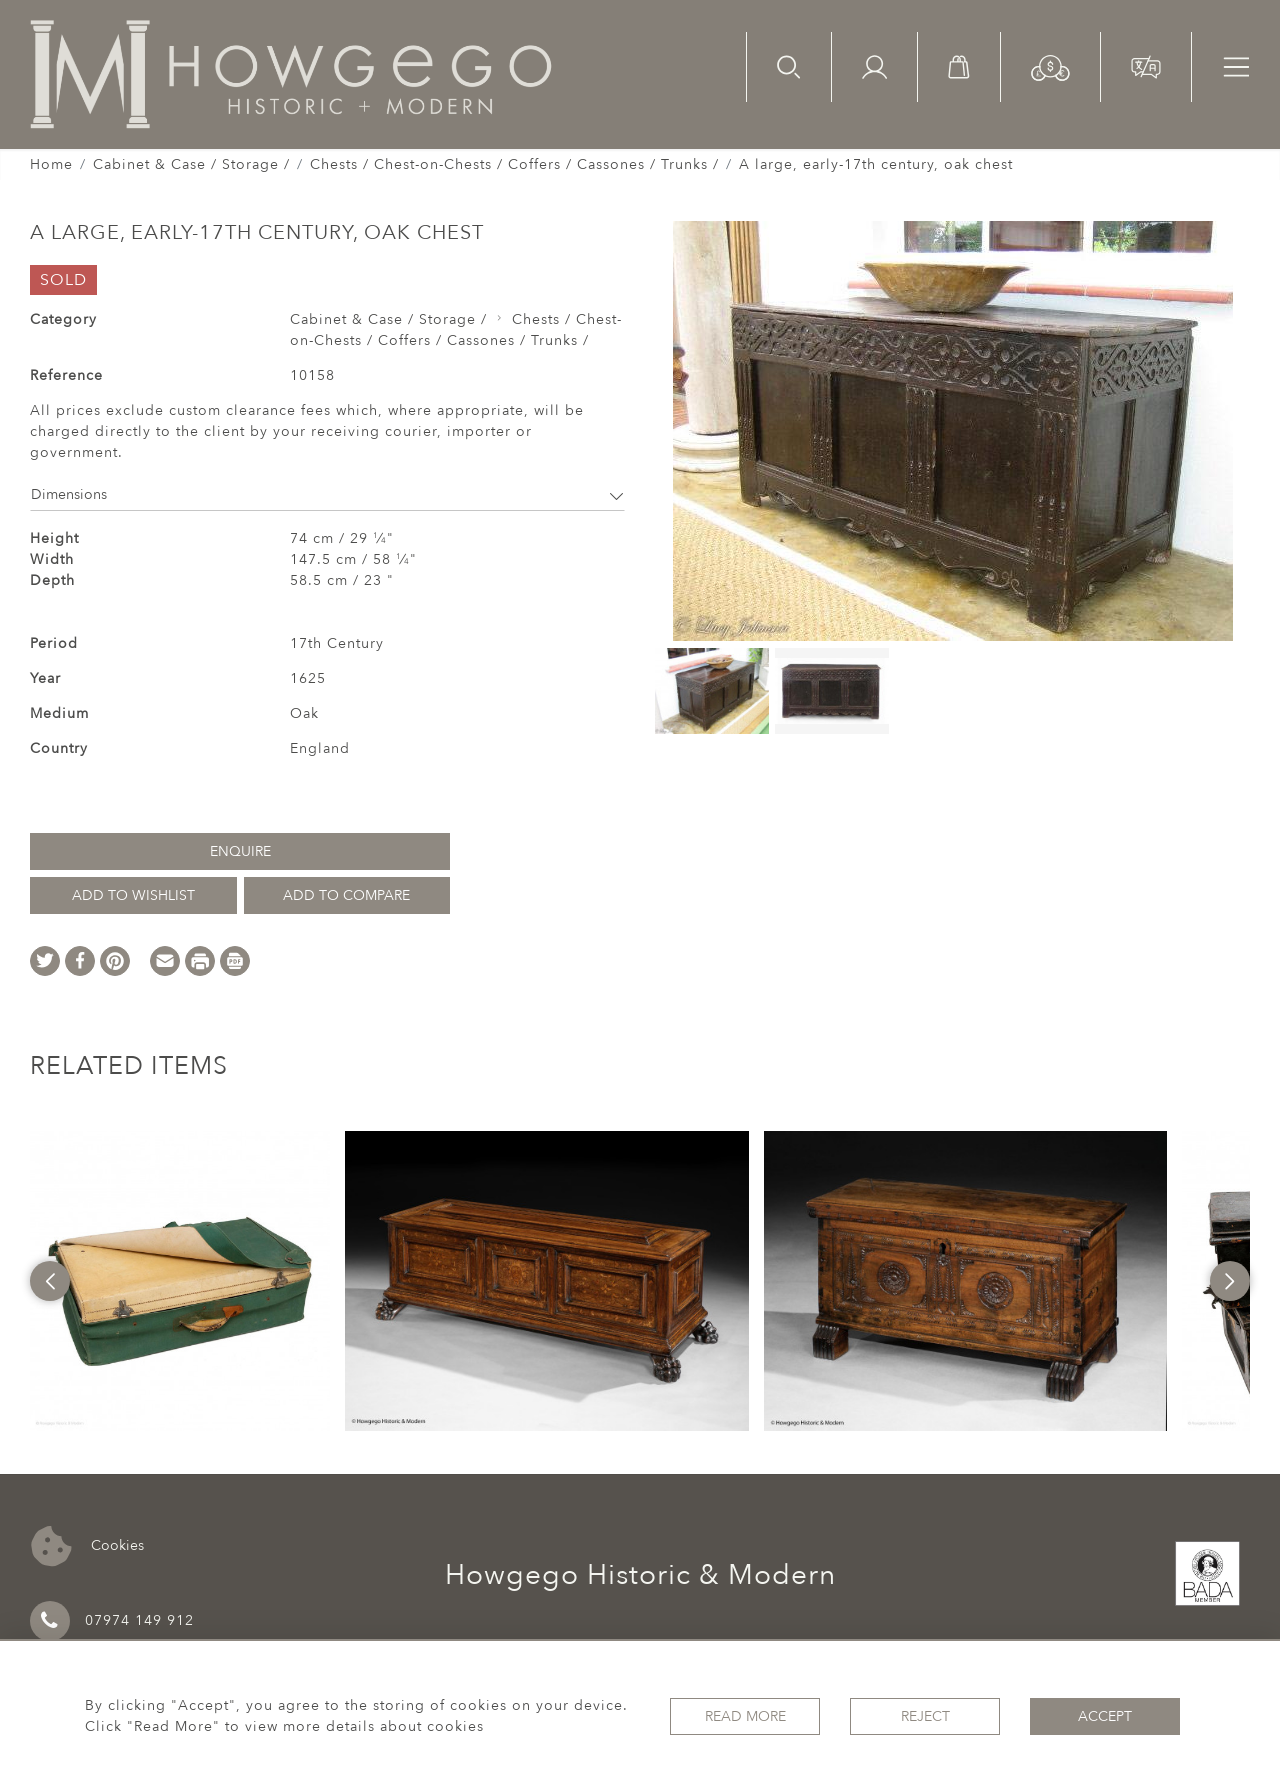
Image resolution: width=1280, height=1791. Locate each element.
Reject (925, 1716)
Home (51, 164)
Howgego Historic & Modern (640, 1575)
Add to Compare (346, 895)
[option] (180, 1281)
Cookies (87, 1546)
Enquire (240, 851)
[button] (1050, 66)
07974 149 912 (112, 1621)
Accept (1105, 1716)
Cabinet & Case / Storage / (191, 164)
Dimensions (327, 494)
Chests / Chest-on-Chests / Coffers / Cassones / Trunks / (514, 164)
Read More (745, 1716)
